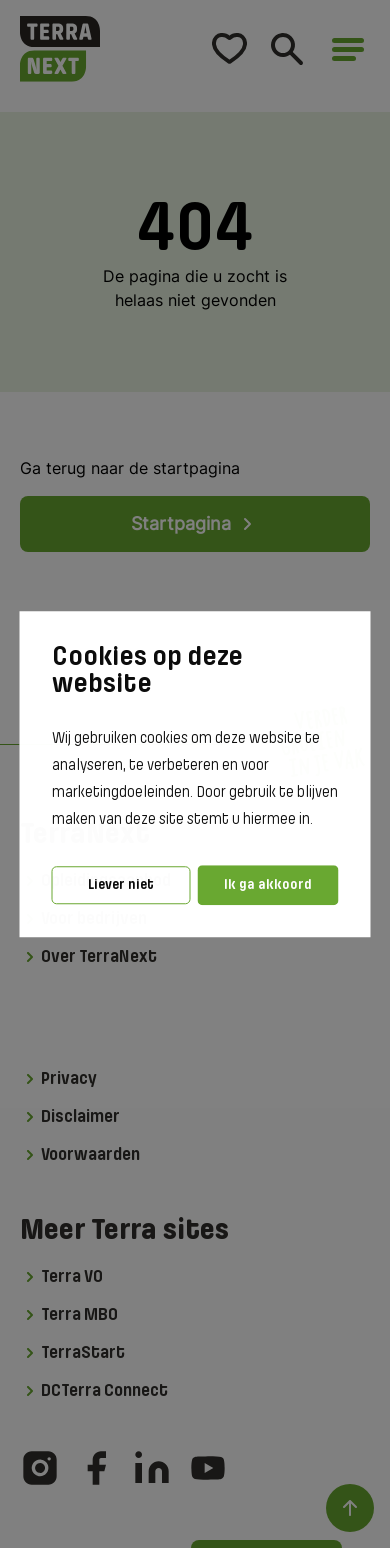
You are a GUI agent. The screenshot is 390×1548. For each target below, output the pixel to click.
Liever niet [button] (121, 884)
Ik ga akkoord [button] (268, 884)
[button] (319, 821)
